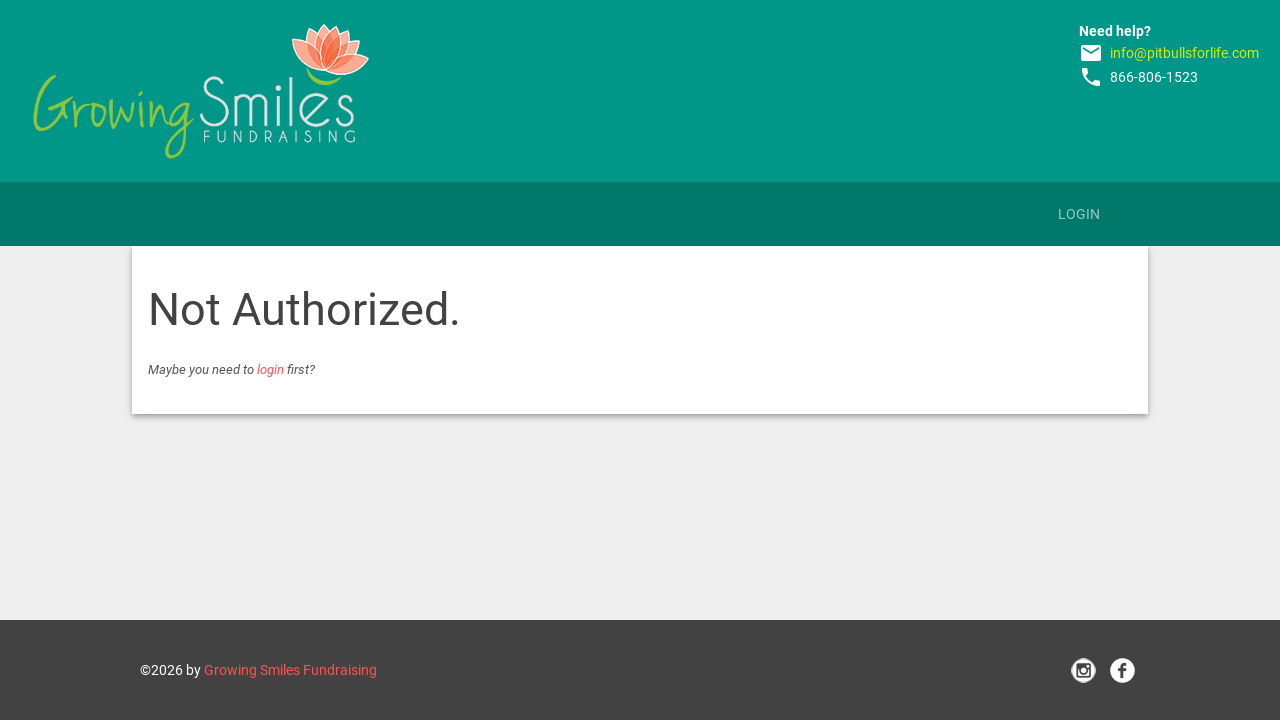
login (270, 369)
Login (1079, 214)
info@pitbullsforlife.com (1184, 53)
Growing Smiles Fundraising (290, 670)
